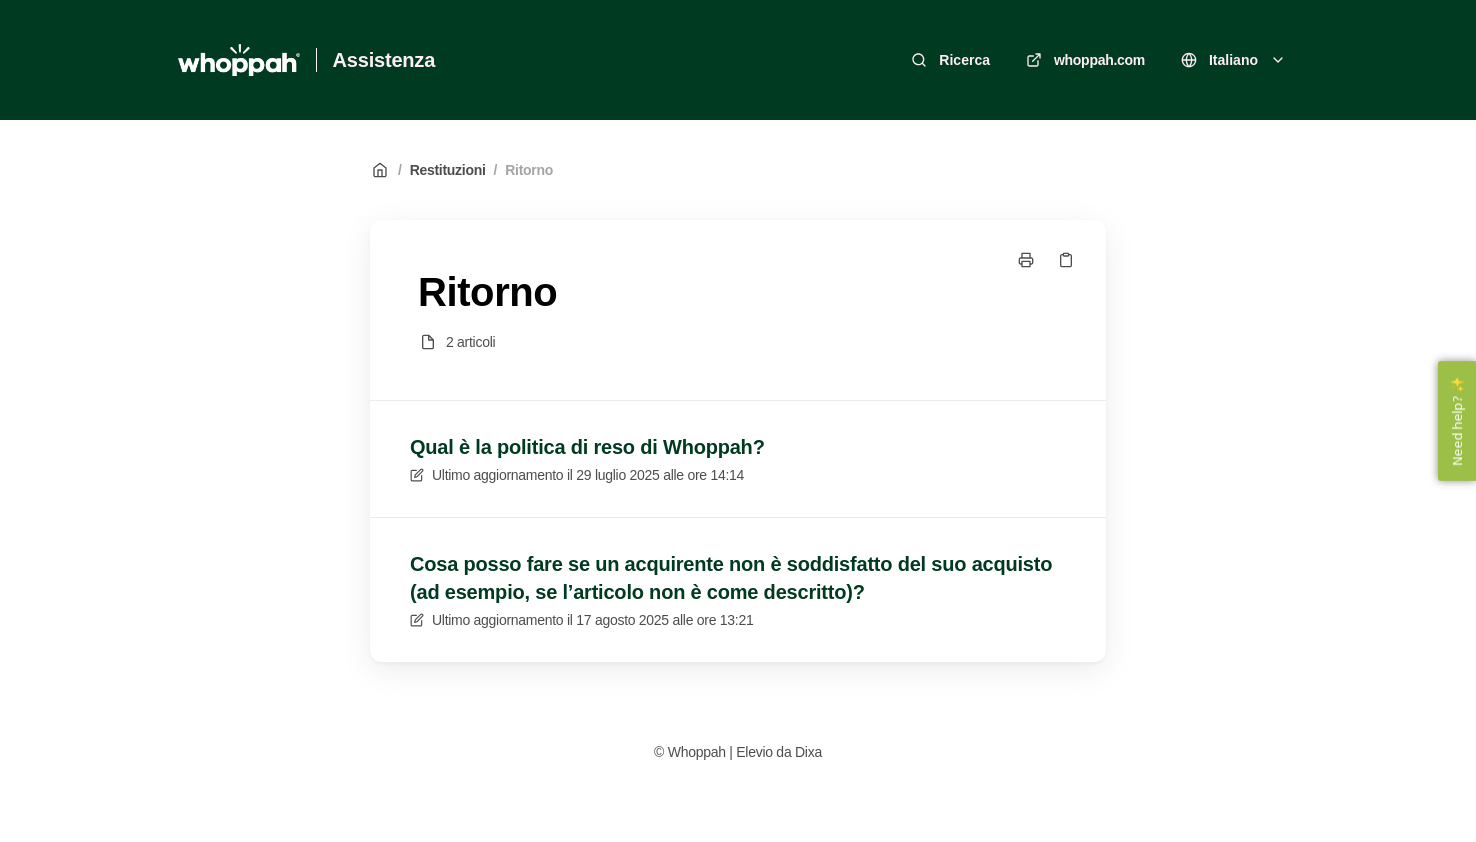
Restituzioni (448, 170)
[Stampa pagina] (1026, 260)
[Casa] (239, 60)
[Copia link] (1066, 260)
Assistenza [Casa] (384, 60)
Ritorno (529, 170)
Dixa (808, 752)
